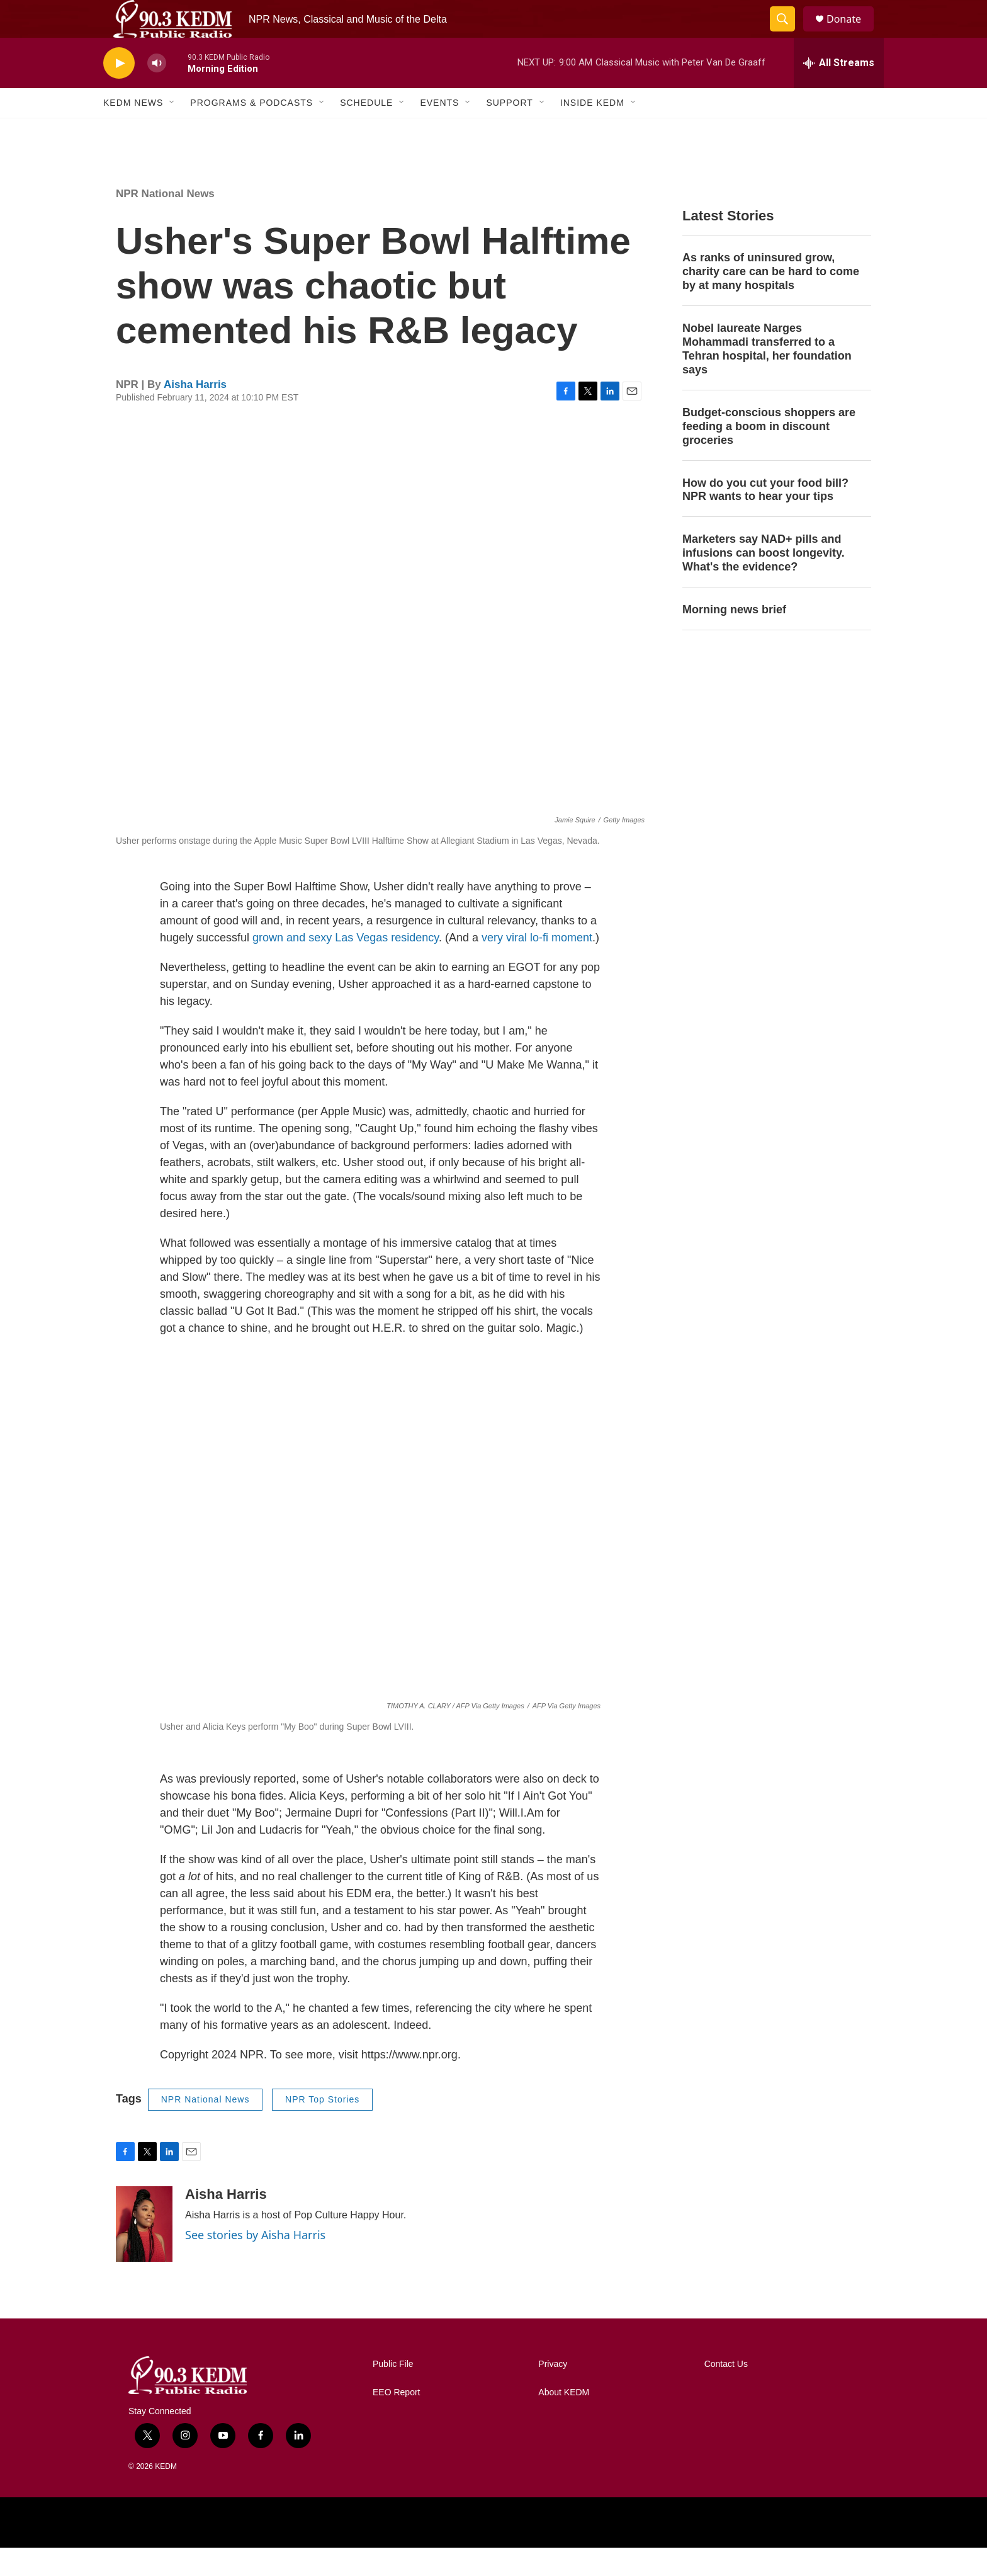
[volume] (156, 91)
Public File (393, 2392)
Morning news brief (734, 638)
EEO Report (396, 2421)
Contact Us (726, 2392)
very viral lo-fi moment (537, 966)
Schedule (366, 131)
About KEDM (563, 2421)
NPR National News (165, 222)
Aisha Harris (195, 413)
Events (439, 131)
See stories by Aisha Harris (255, 2263)
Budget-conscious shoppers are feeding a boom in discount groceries (768, 454)
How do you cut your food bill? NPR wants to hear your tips (765, 518)
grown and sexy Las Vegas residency (345, 966)
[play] (119, 91)
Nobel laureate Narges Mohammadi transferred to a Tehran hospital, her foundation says (767, 377)
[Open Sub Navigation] (172, 131)
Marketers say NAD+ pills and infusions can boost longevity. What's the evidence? (763, 581)
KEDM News (133, 131)
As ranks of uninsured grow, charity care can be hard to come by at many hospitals (770, 300)
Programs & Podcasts (251, 131)
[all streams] (839, 91)
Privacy (552, 2392)
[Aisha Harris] (144, 2252)
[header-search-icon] (788, 33)
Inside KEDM (592, 131)
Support (509, 131)
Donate (851, 33)
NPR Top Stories (322, 2128)
